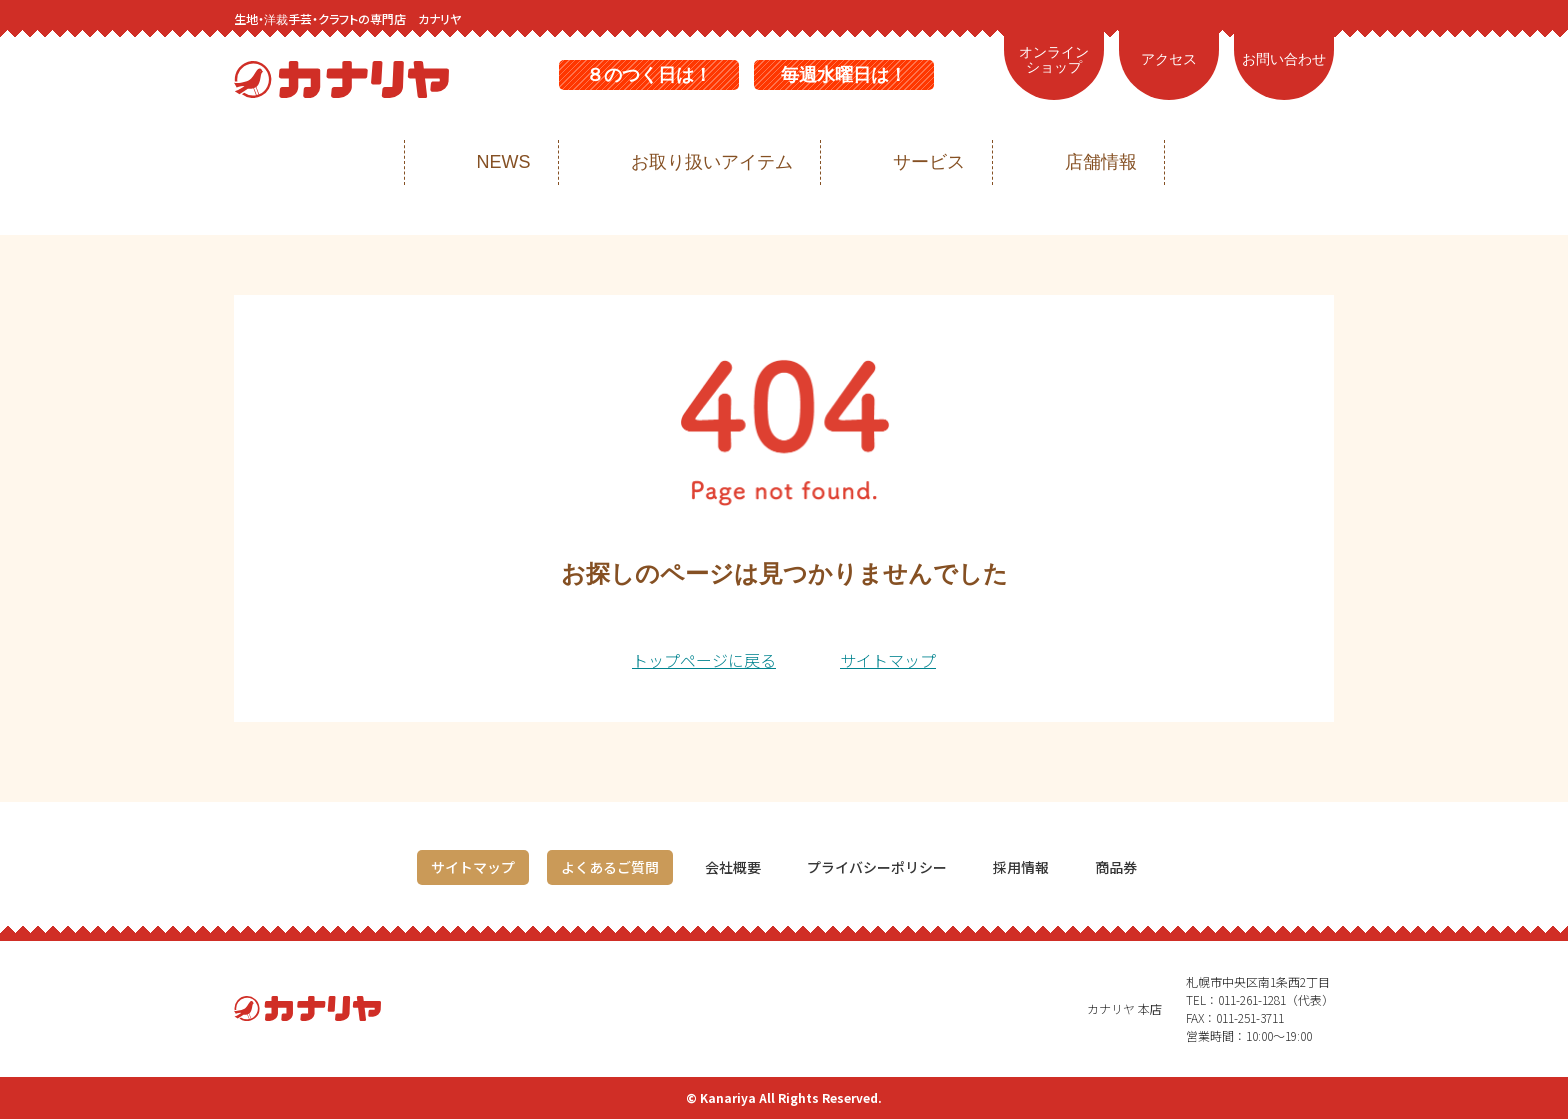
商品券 (1116, 867)
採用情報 (1021, 867)
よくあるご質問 (610, 867)
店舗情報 (1101, 162)
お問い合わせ (1284, 59)
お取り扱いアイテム (712, 162)
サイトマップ (888, 660)
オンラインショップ (1054, 60)
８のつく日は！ (649, 75)
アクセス (1169, 59)
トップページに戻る (704, 660)
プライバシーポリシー (877, 867)
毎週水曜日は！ (844, 75)
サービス (929, 162)
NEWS (504, 162)
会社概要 (733, 867)
